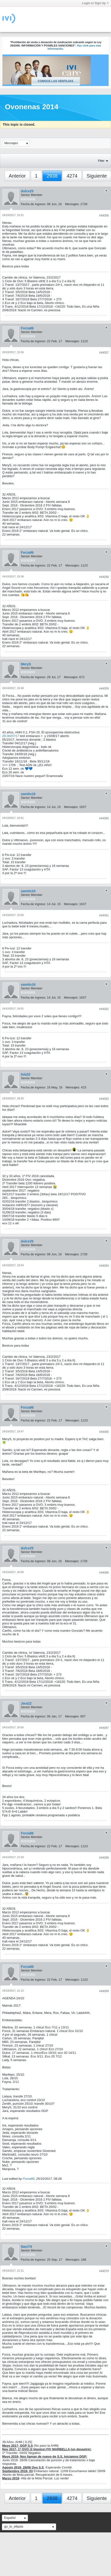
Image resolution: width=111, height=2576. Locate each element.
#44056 (104, 215)
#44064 (104, 1265)
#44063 (104, 1099)
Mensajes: (72, 204)
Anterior (17, 175)
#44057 (104, 352)
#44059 (104, 688)
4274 (72, 175)
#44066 (104, 1572)
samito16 (28, 794)
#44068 (104, 1857)
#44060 (104, 818)
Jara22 (26, 1703)
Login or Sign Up (95, 3)
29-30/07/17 (10, 736)
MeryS (26, 664)
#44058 (104, 577)
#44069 (104, 1991)
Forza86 (27, 328)
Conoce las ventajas (55, 81)
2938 (52, 175)
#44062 (104, 1009)
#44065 (104, 1432)
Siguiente (97, 175)
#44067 (104, 1728)
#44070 (104, 2271)
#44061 (104, 915)
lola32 (26, 1074)
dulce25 (27, 191)
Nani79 (26, 2247)
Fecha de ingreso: (33, 204)
